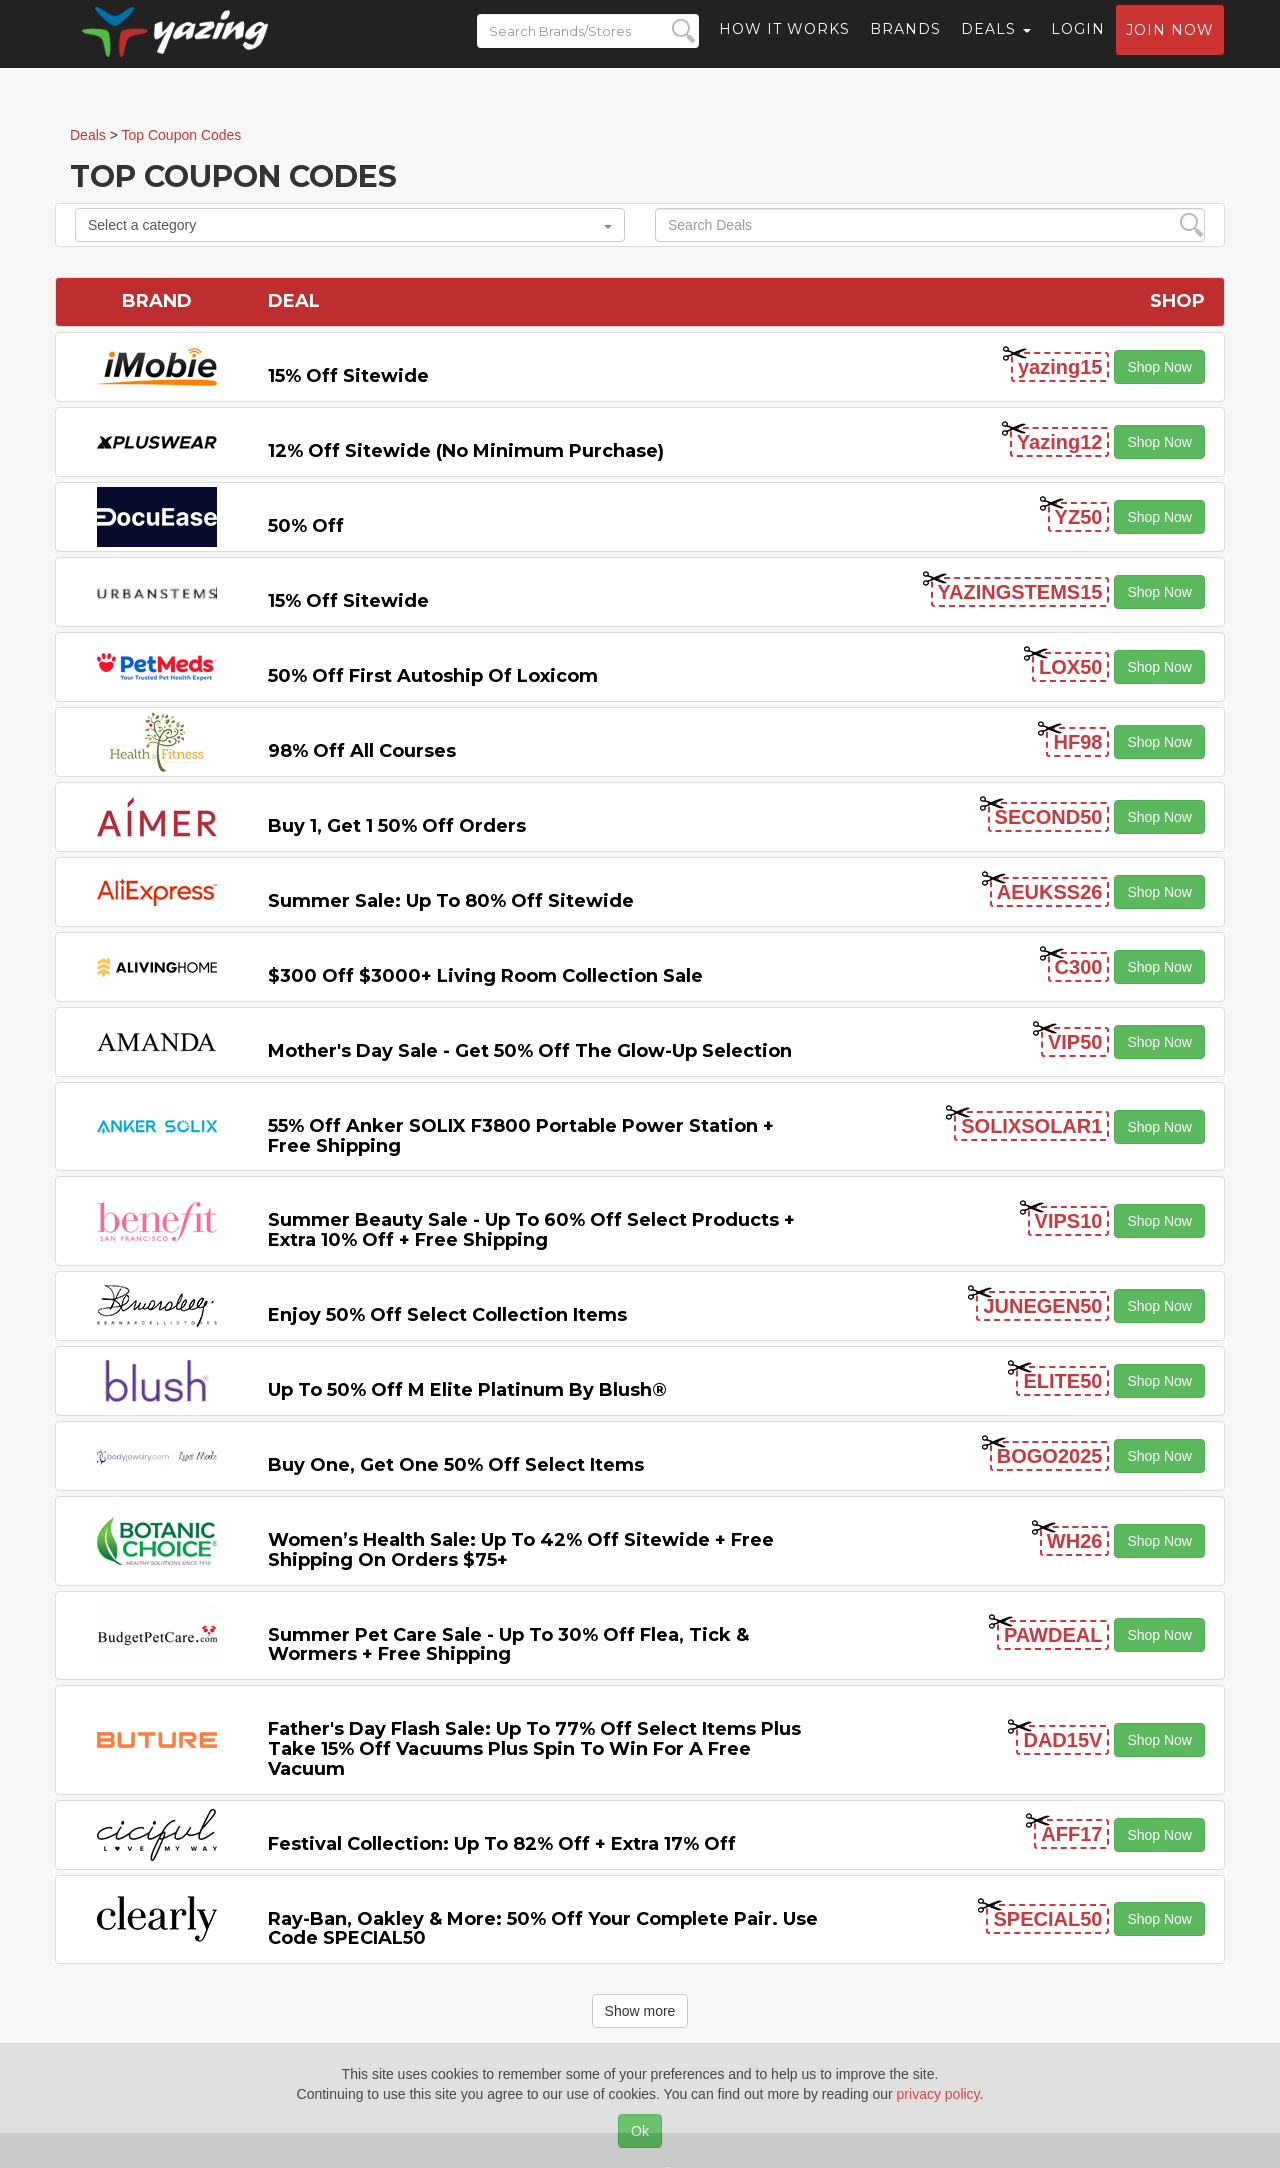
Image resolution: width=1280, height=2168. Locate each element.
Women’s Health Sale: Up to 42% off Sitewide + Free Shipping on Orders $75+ (521, 1550)
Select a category (350, 225)
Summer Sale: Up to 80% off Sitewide (451, 901)
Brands (905, 45)
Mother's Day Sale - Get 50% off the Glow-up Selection (530, 1051)
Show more (640, 2011)
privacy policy (938, 2094)
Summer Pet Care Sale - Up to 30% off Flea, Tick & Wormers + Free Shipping (508, 1645)
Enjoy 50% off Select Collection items (447, 1315)
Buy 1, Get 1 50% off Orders (397, 826)
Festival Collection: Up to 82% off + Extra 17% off (502, 1844)
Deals (996, 45)
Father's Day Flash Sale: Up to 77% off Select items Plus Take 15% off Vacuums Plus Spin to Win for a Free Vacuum (534, 1749)
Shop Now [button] (1159, 367)
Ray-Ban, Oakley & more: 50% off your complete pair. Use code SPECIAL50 (543, 1929)
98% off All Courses (362, 751)
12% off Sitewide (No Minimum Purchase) (466, 451)
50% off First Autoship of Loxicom (433, 676)
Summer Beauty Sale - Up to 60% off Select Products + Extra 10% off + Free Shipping (531, 1230)
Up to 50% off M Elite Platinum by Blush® (467, 1390)
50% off (306, 526)
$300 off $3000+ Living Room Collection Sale (485, 976)
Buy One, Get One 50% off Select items (456, 1465)
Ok (640, 2131)
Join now (1170, 46)
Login (1078, 45)
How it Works (784, 45)
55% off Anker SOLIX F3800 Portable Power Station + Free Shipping (521, 1136)
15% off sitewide (348, 376)
